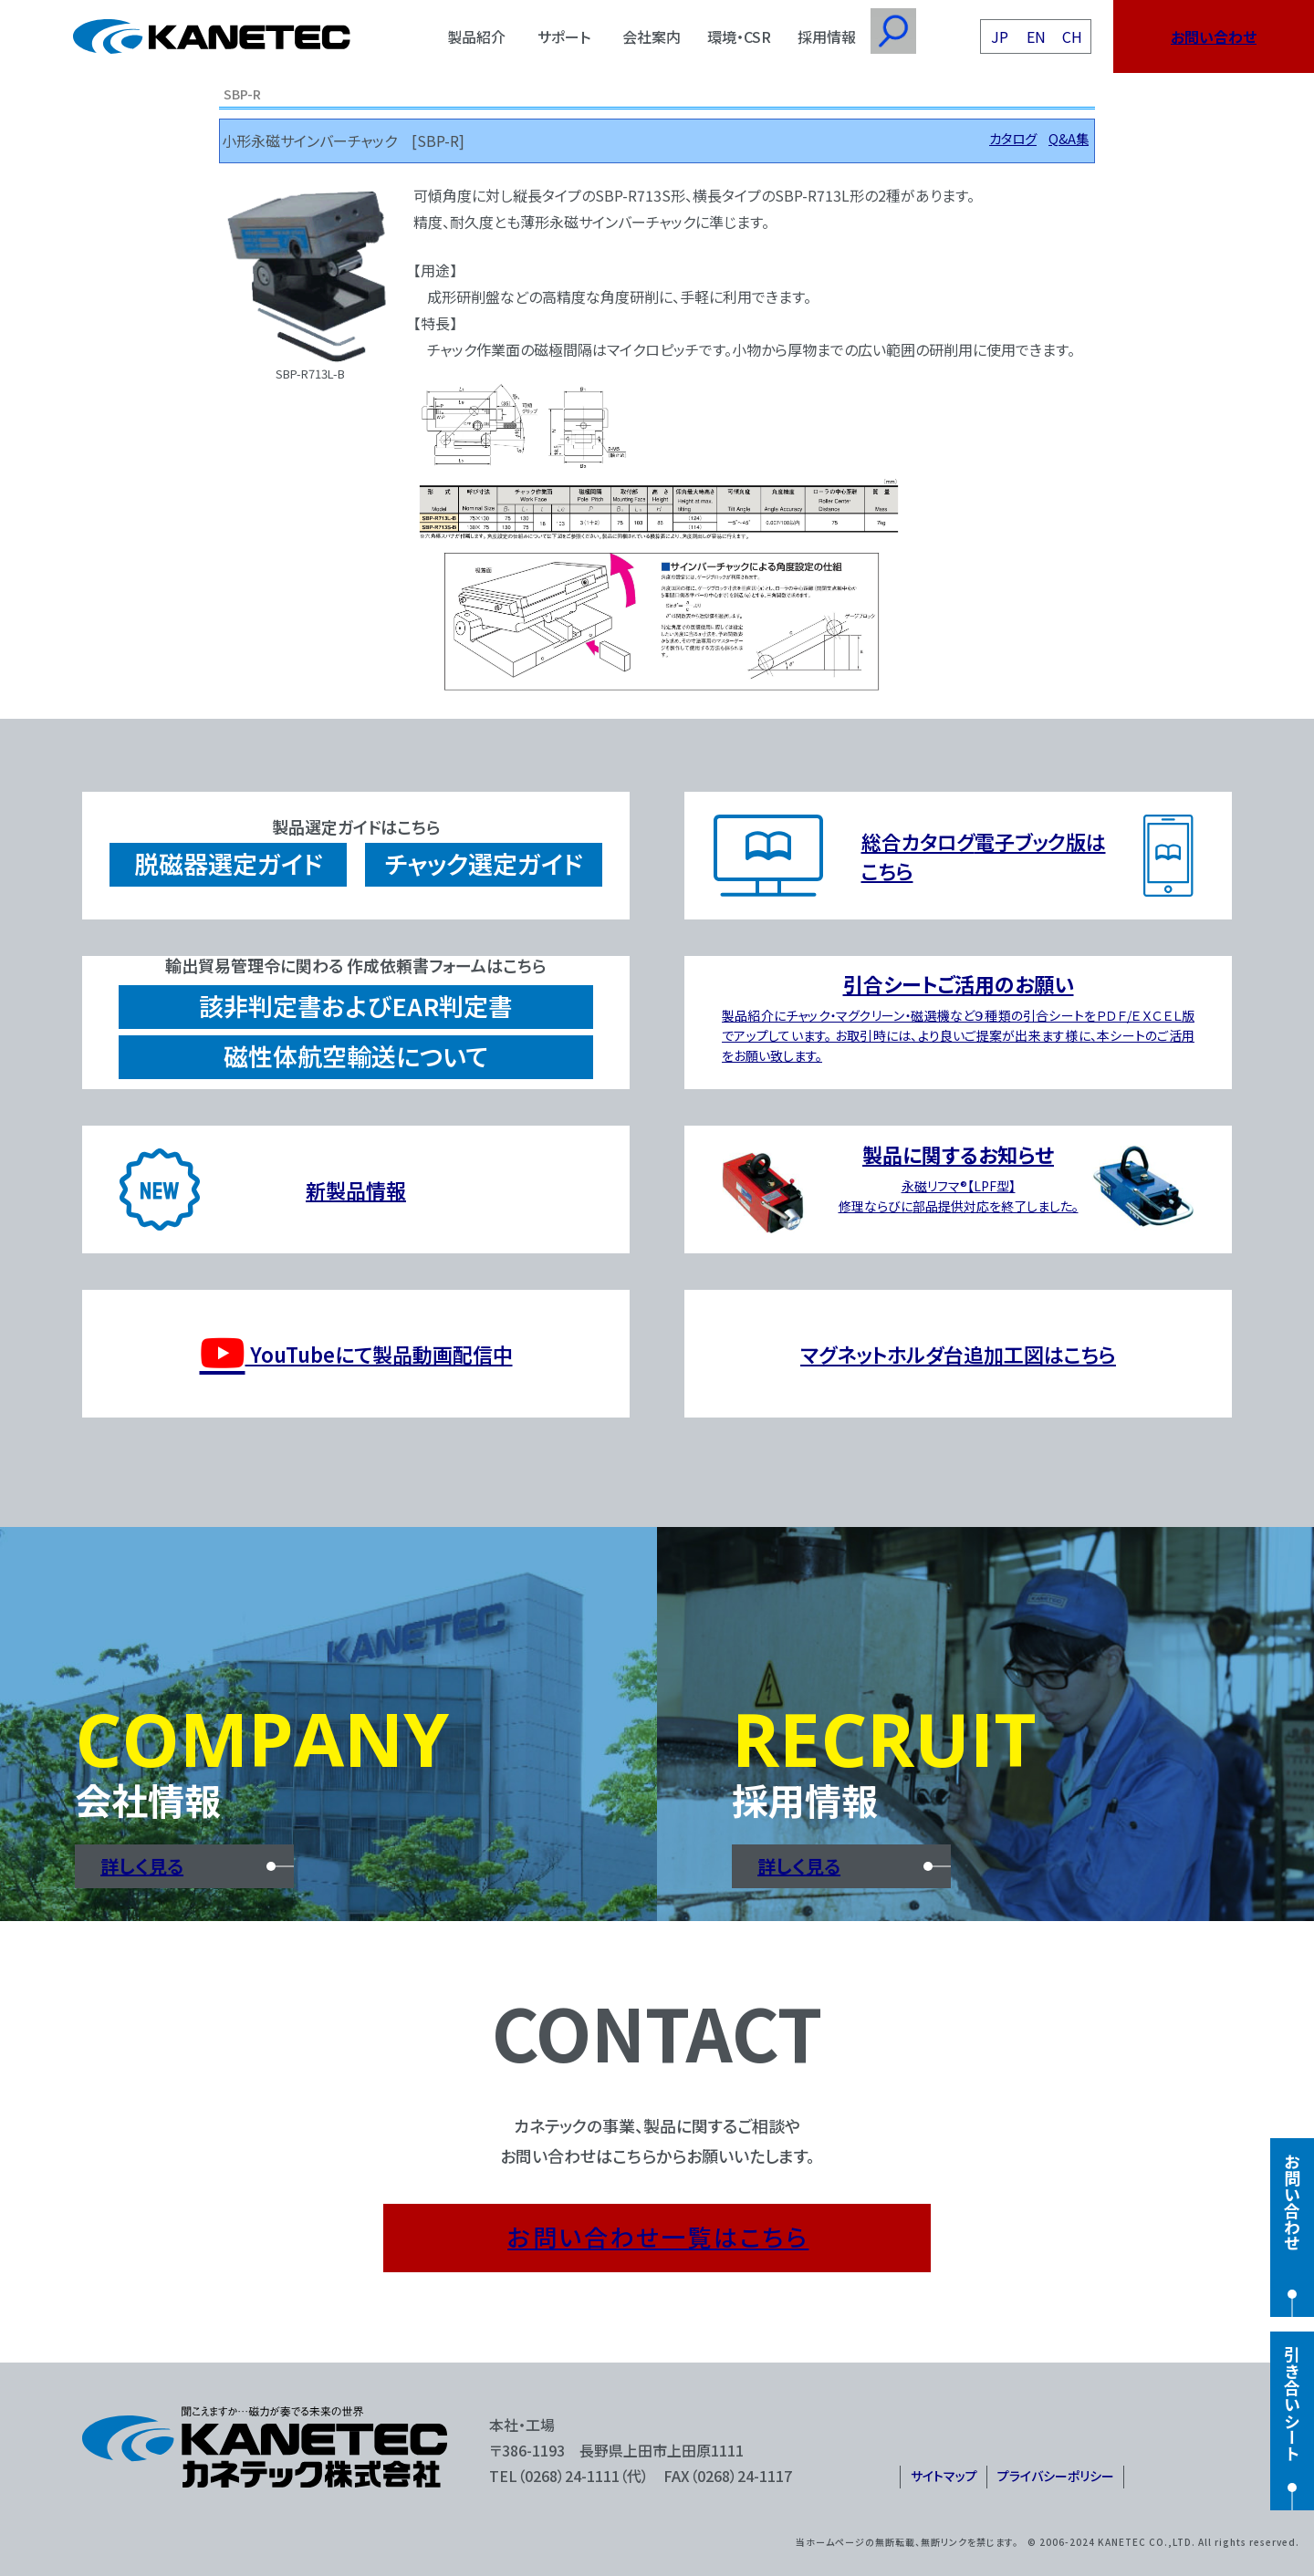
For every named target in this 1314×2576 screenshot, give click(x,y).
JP (999, 36)
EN (1036, 36)
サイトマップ (944, 2476)
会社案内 (651, 36)
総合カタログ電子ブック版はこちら (983, 855)
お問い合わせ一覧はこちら (657, 2236)
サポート (563, 36)
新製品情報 (356, 1189)
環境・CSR (739, 36)
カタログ (1013, 138)
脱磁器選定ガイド (228, 863)
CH (1072, 36)
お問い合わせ (1214, 36)
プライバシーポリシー (1055, 2476)
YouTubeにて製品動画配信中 (356, 1354)
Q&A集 (1068, 138)
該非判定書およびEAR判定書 (356, 1005)
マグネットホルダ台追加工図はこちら (958, 1353)
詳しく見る (141, 1866)
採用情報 (827, 36)
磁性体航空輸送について (356, 1056)
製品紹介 (476, 36)
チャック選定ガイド (483, 863)
